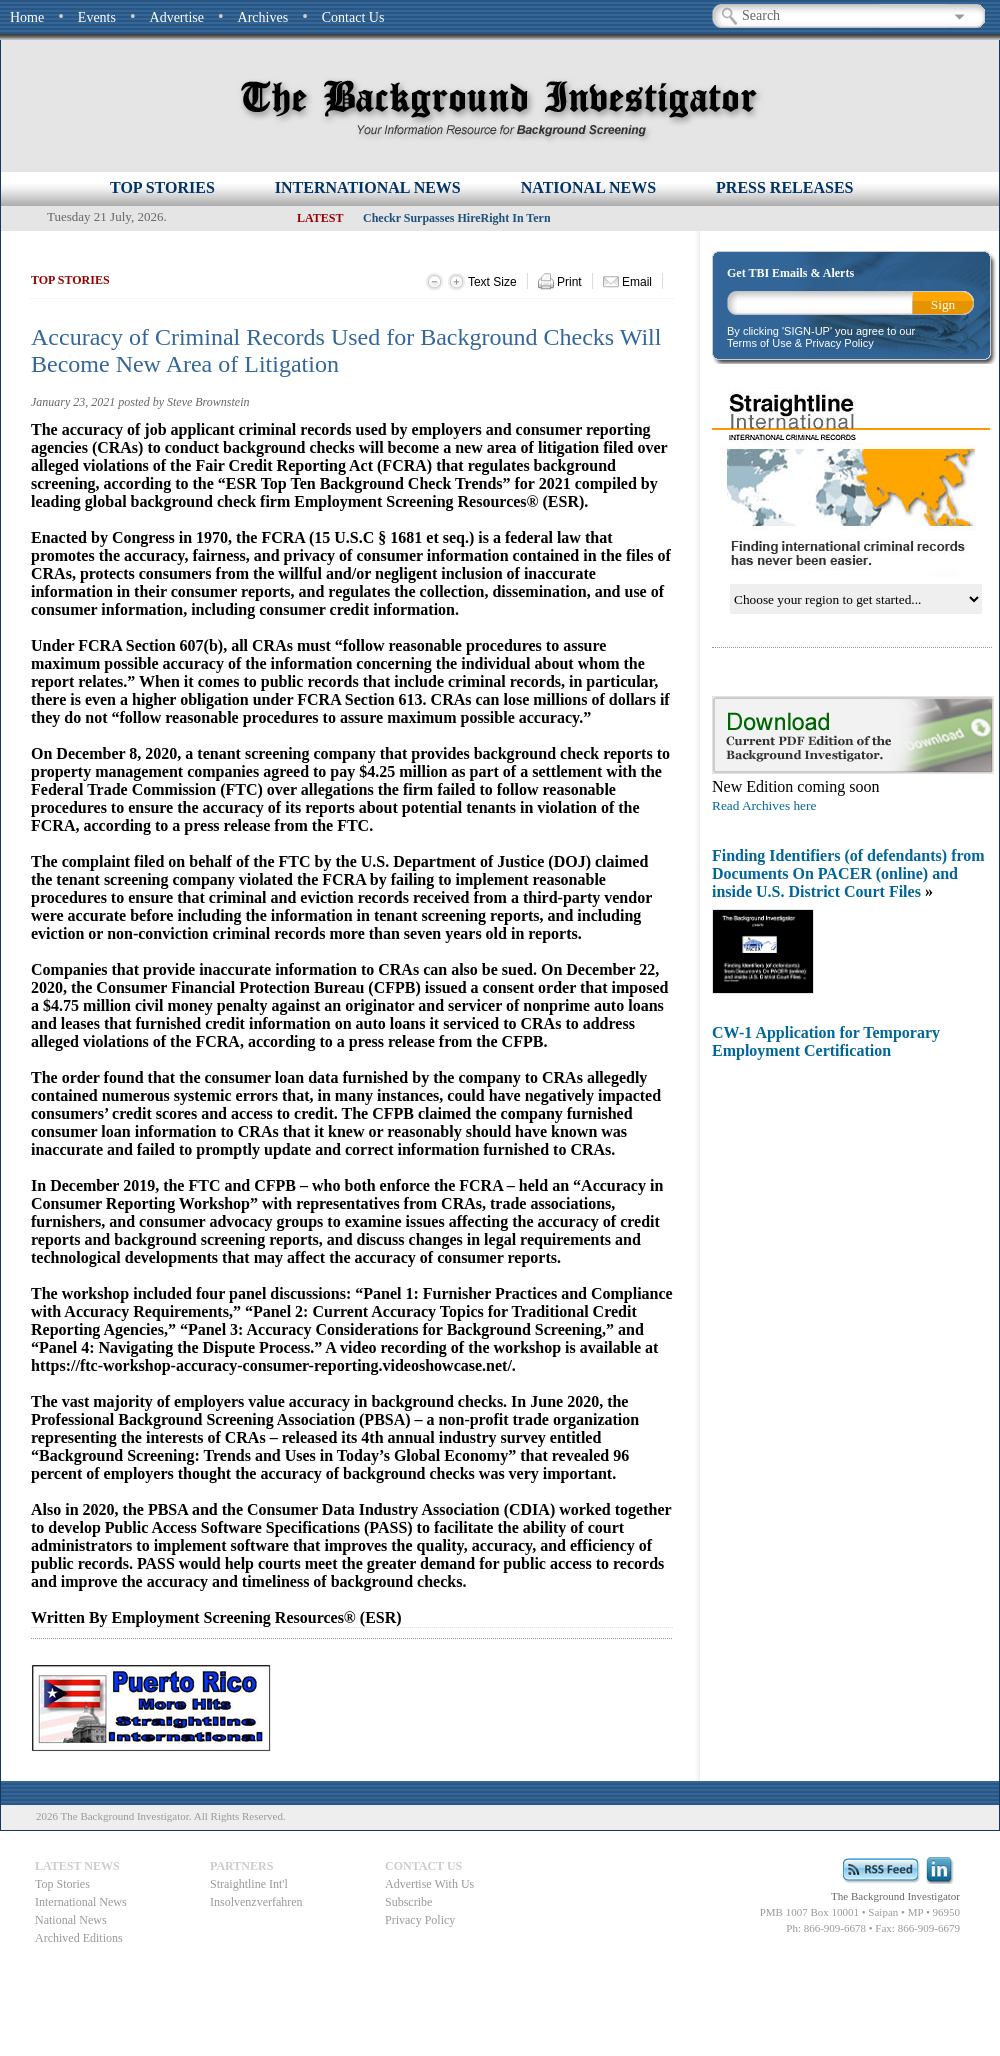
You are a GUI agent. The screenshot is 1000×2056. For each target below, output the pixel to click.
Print (560, 281)
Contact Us (353, 17)
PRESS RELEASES (784, 187)
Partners (241, 1866)
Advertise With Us (429, 1884)
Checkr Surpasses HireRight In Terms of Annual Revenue (511, 218)
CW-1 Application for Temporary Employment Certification (826, 1041)
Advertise (177, 17)
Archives (263, 17)
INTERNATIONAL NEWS (368, 187)
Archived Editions (79, 1938)
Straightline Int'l (249, 1884)
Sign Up (943, 306)
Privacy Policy (420, 1920)
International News (81, 1902)
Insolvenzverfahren (256, 1902)
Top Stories (162, 187)
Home (27, 17)
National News (71, 1920)
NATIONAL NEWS (588, 187)
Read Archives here (764, 805)
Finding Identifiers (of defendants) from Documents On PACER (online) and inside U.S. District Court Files (848, 873)
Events (97, 17)
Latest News (77, 1866)
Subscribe (408, 1902)
